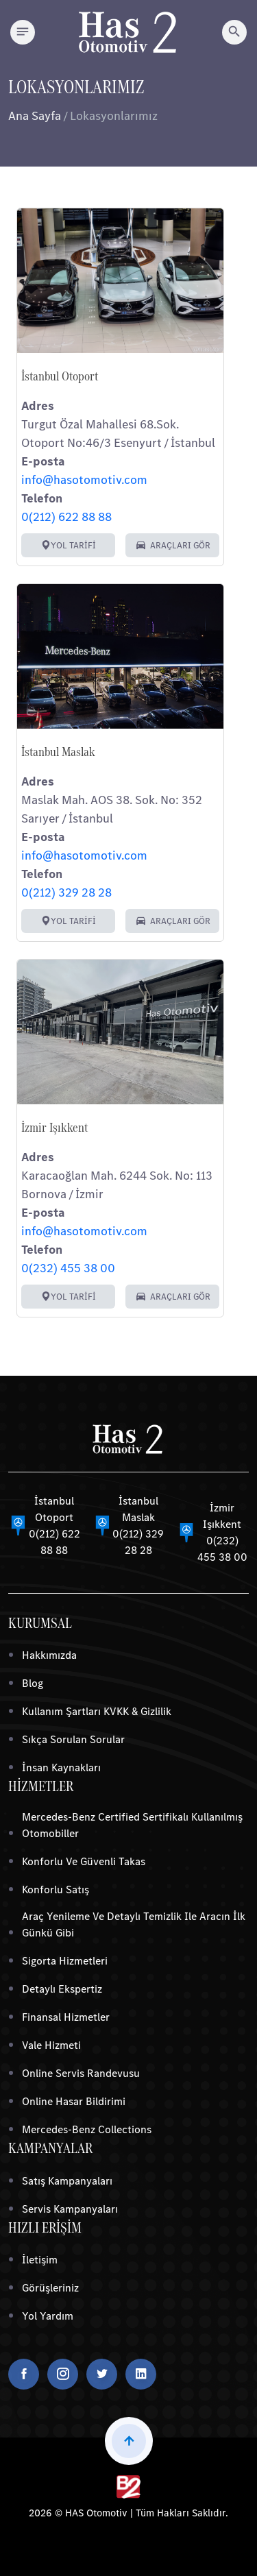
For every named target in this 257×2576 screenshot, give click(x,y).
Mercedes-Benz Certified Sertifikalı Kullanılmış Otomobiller (132, 1825)
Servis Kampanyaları (70, 2209)
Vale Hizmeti (51, 2045)
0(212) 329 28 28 (66, 892)
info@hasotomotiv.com (84, 480)
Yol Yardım (47, 2316)
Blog (32, 1683)
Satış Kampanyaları (67, 2181)
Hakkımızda (49, 1655)
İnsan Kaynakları (61, 1767)
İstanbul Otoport (59, 376)
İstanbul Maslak (58, 752)
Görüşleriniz (50, 2288)
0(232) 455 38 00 (68, 1268)
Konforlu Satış (55, 1889)
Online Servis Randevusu (81, 2073)
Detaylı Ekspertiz (62, 1989)
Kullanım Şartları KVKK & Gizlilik (96, 1711)
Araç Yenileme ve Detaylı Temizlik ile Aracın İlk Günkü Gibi (133, 1924)
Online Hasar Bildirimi (73, 2101)
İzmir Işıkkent (54, 1127)
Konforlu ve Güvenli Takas (83, 1861)
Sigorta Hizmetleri (65, 1961)
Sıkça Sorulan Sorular (73, 1739)
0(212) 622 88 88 (66, 517)
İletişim (40, 2259)
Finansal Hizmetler (66, 2017)
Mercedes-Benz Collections (86, 2129)
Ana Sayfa (34, 116)
